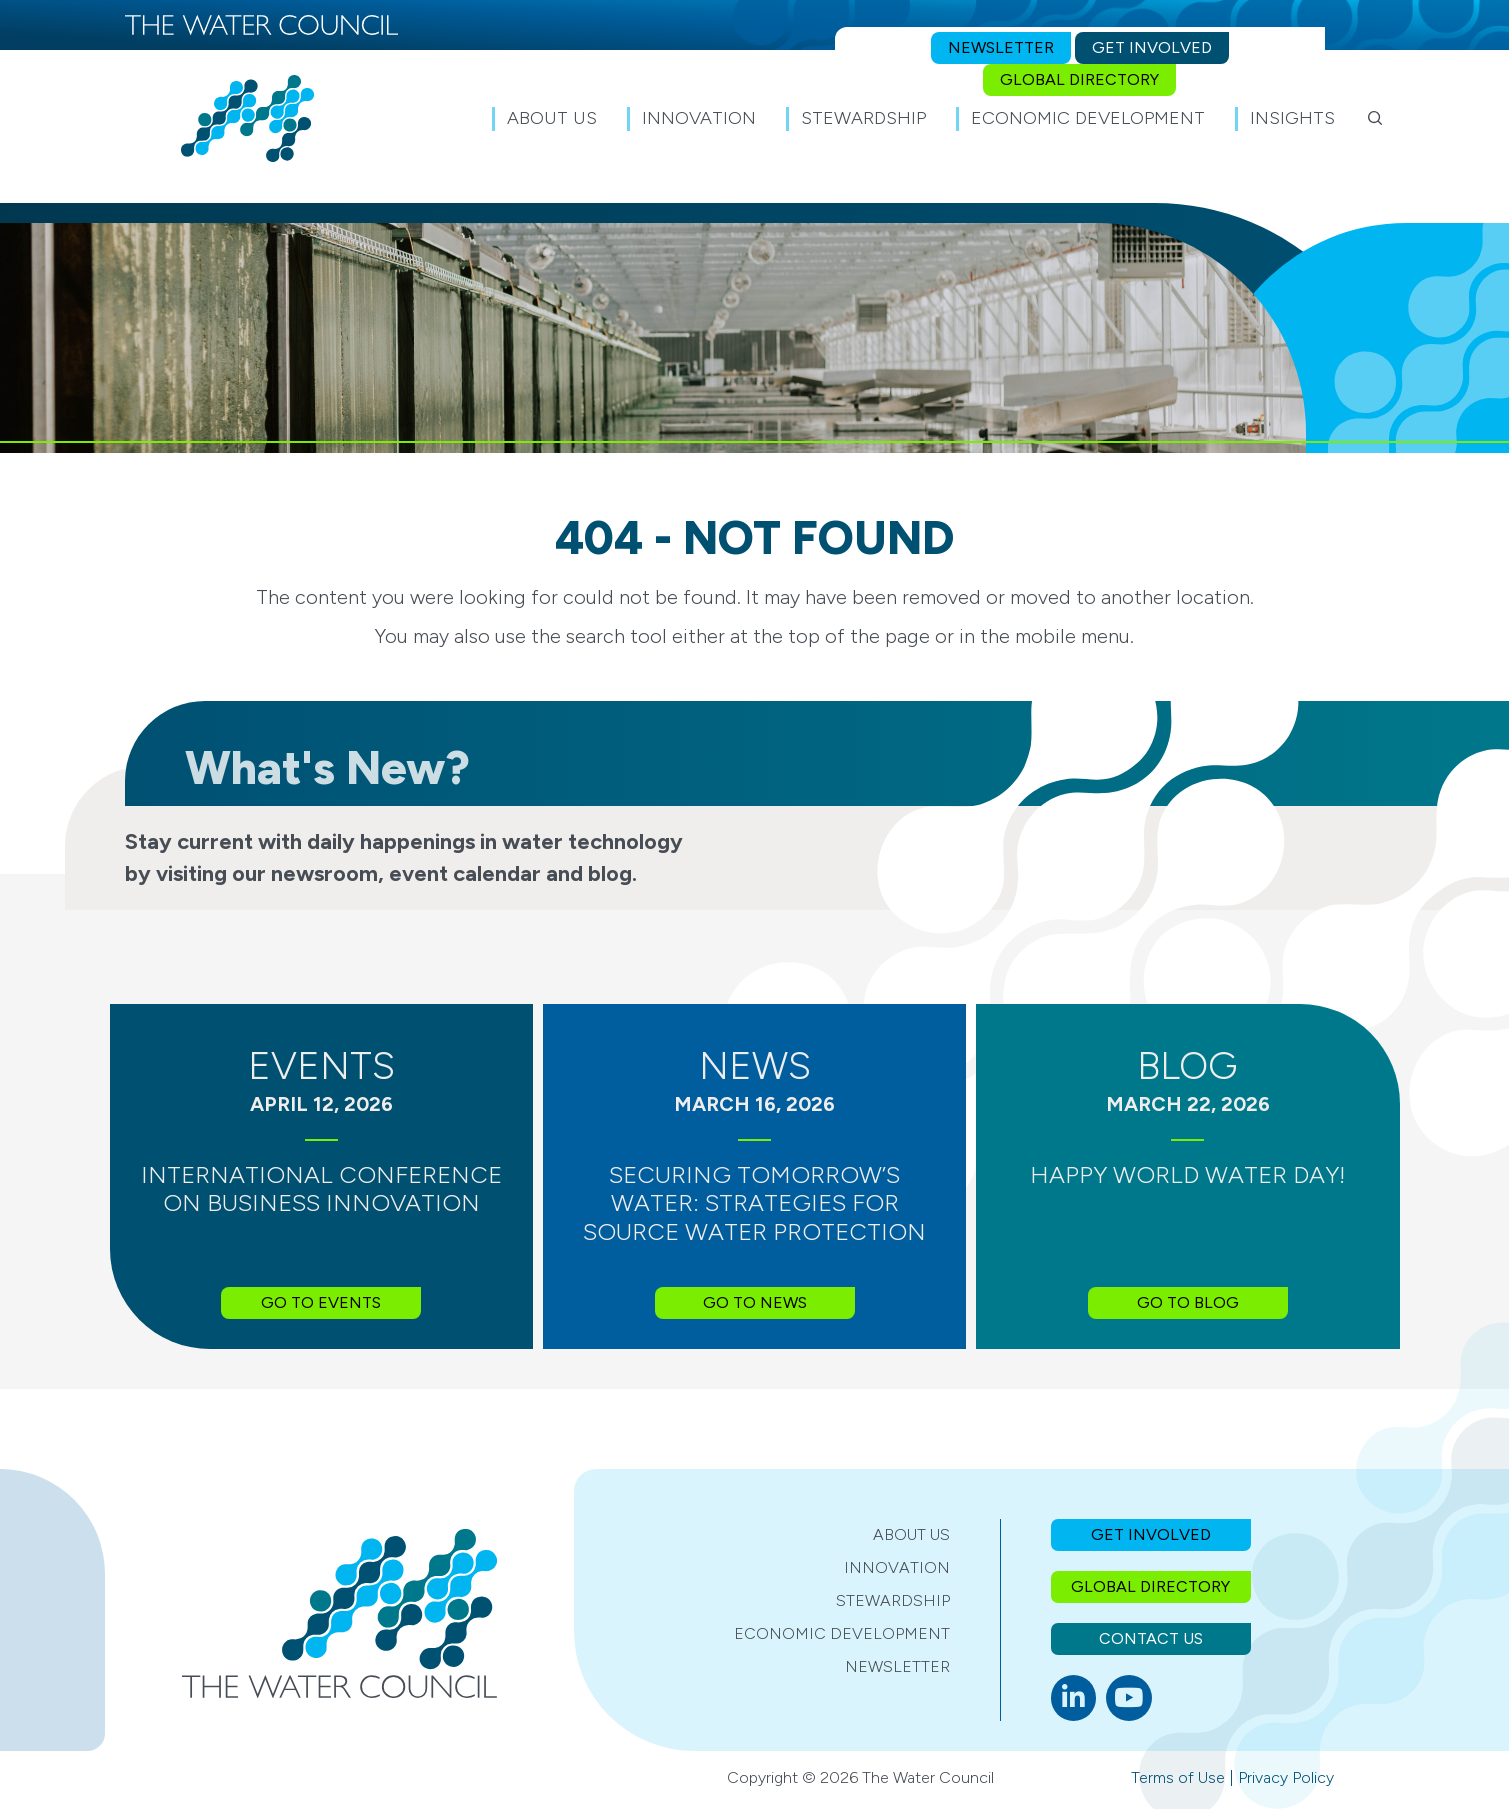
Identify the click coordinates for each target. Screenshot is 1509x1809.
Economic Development (842, 1633)
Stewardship (893, 1600)
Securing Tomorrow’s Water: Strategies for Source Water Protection (754, 1203)
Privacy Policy (1286, 1777)
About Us (911, 1534)
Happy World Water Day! (1188, 1174)
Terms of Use (1178, 1777)
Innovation (897, 1567)
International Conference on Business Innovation (321, 1189)
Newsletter (897, 1666)
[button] (1375, 118)
